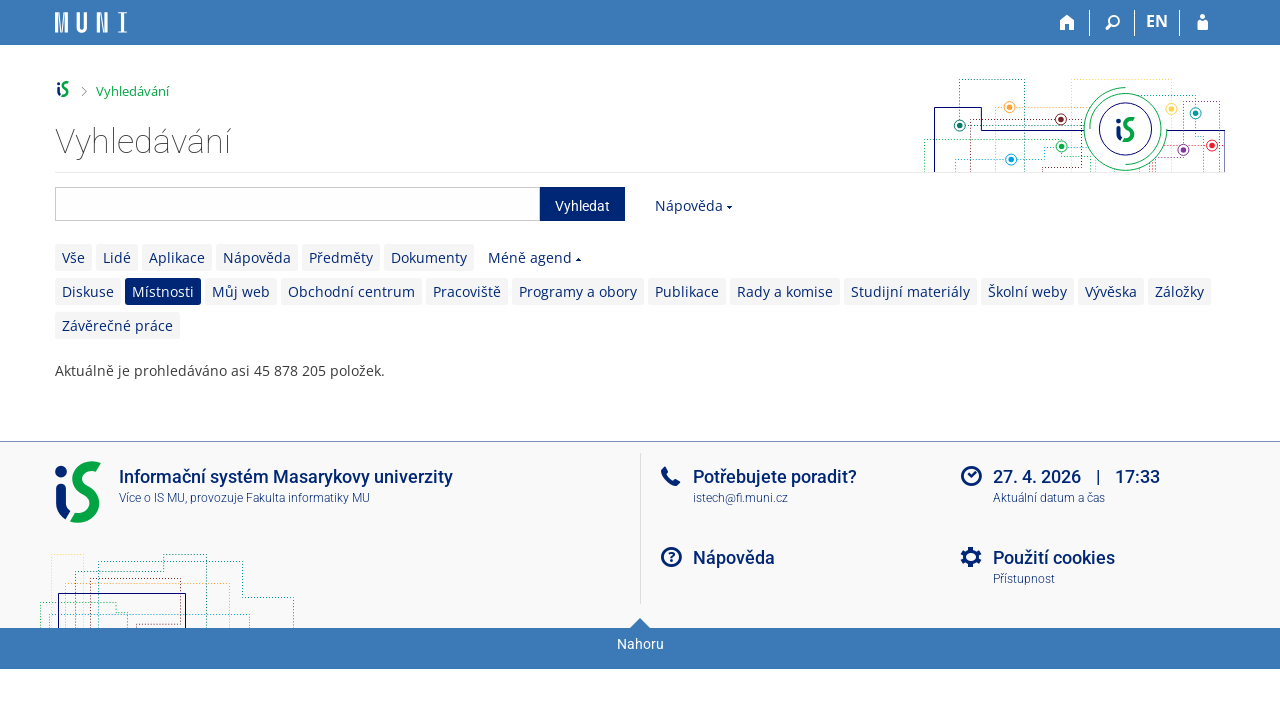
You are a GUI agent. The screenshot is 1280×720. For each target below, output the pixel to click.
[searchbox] (297, 204)
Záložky (1179, 291)
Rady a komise (785, 291)
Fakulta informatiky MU (308, 498)
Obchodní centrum (351, 291)
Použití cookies (1054, 557)
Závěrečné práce (117, 325)
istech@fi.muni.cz (740, 498)
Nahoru (640, 644)
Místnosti (163, 291)
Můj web (241, 291)
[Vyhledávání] (1112, 23)
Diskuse (88, 291)
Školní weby (1027, 291)
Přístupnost (1024, 579)
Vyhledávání (132, 91)
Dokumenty (429, 257)
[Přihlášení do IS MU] (1202, 23)
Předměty (341, 257)
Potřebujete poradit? (775, 476)
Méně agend (530, 257)
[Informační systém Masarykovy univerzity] (91, 22)
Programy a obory (578, 291)
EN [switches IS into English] (1157, 21)
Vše (73, 257)
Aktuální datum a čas (1049, 498)
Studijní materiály (910, 291)
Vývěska (1111, 291)
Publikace (687, 291)
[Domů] (1067, 23)
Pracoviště (467, 291)
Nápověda (689, 205)
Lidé (117, 257)
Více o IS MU (152, 498)
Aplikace (177, 257)
